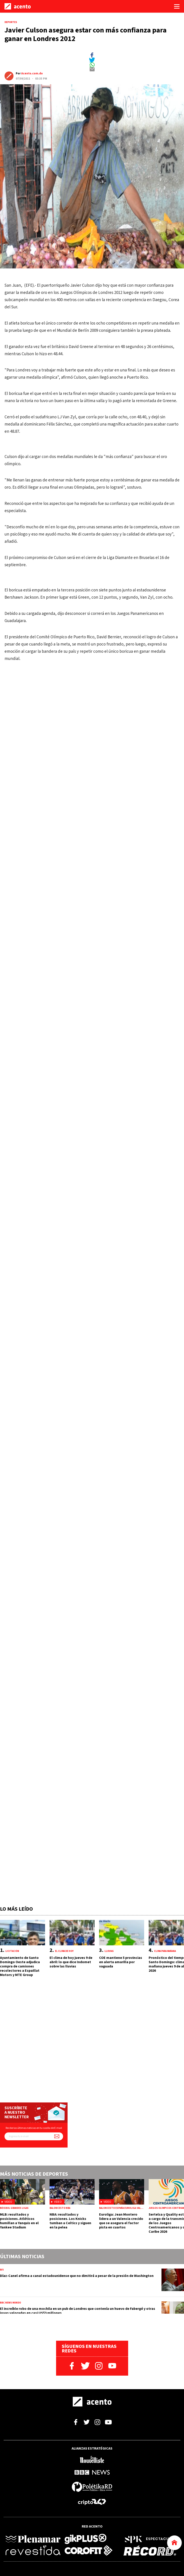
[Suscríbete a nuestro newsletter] (57, 2136)
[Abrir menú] (176, 6)
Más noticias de (34, 2174)
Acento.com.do (32, 73)
